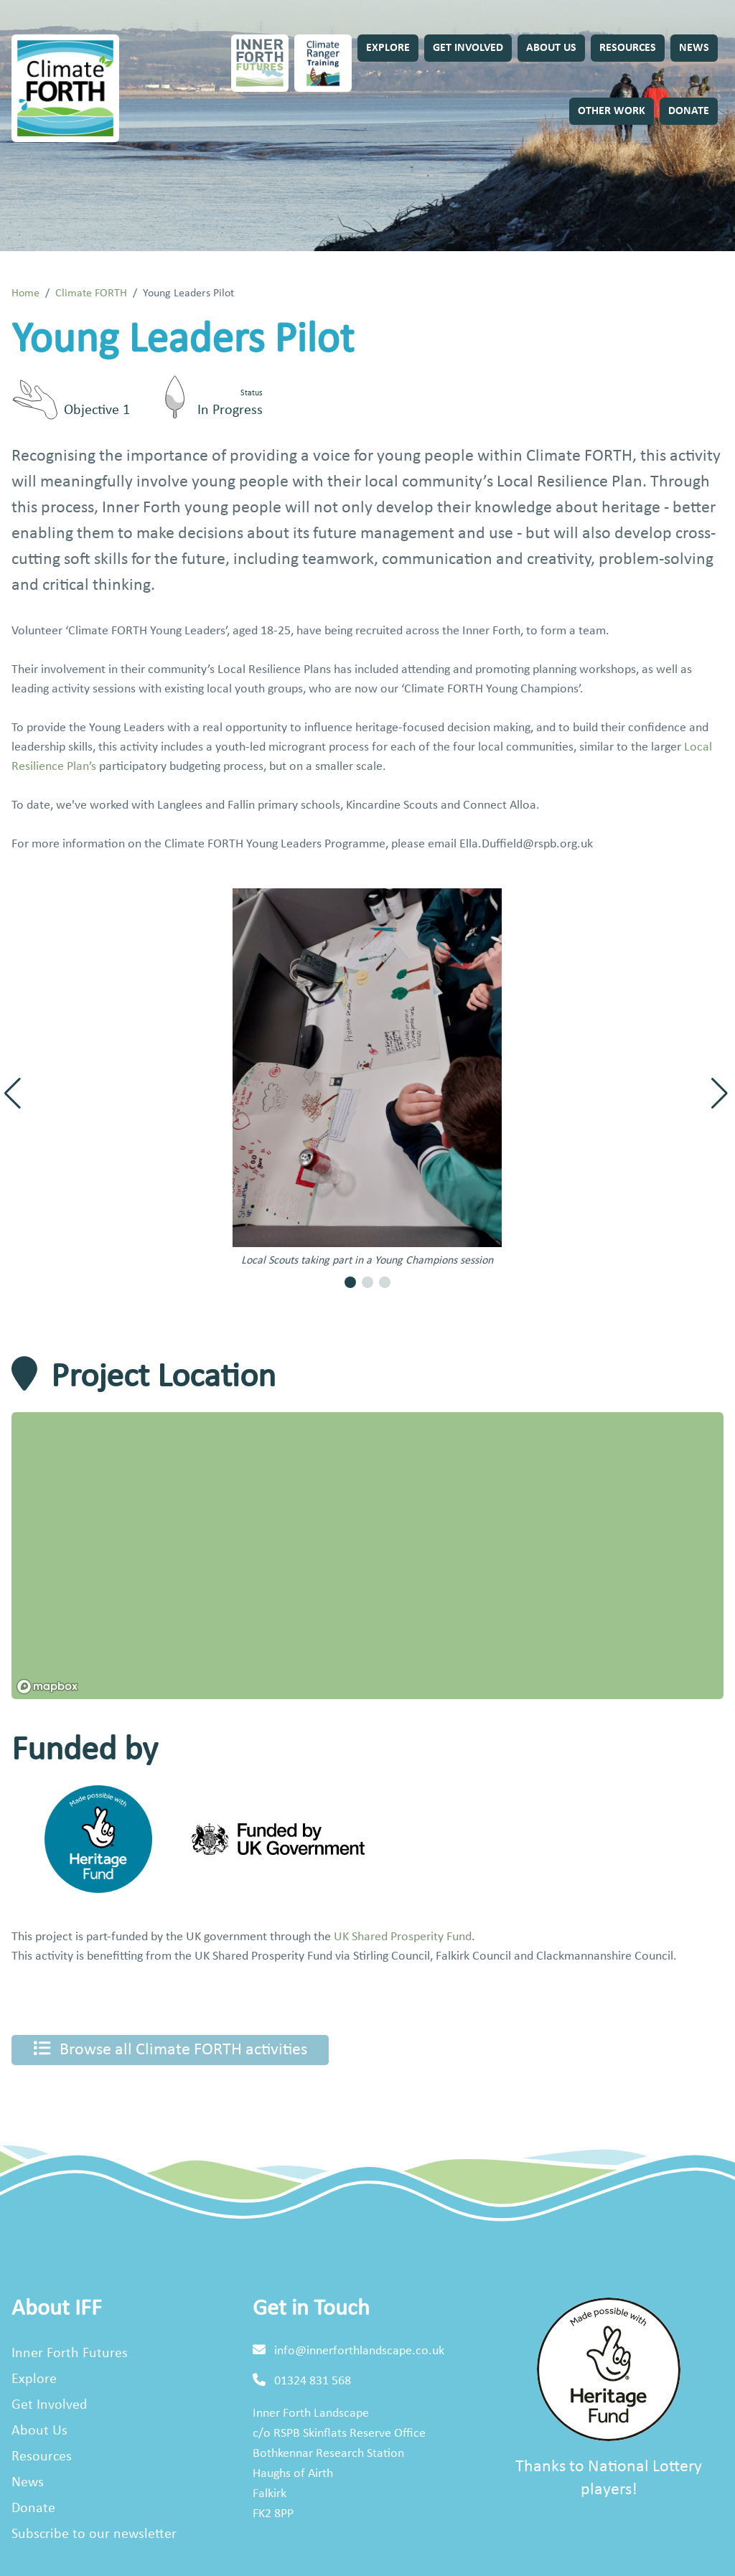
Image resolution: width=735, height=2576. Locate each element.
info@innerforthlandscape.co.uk (359, 2351)
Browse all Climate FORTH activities (170, 2049)
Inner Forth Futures (69, 2353)
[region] (367, 1555)
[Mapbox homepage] (47, 1686)
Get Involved (468, 48)
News (694, 48)
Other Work (611, 111)
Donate (688, 111)
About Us (551, 48)
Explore (388, 48)
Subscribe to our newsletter (94, 2534)
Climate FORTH (91, 293)
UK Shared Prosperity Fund (403, 1937)
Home (25, 293)
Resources (627, 48)
